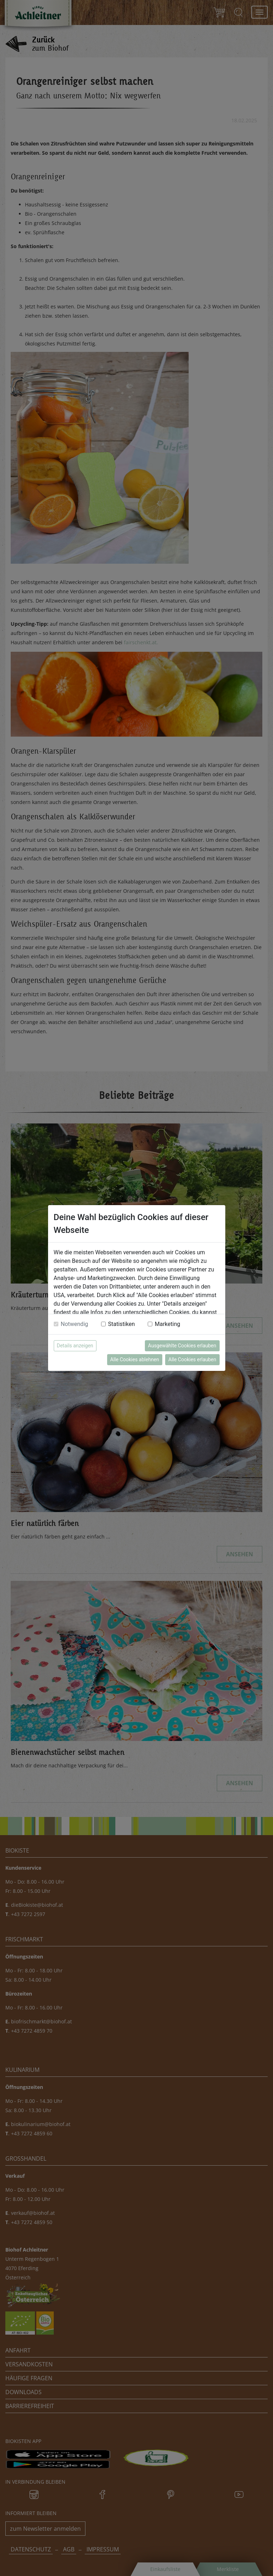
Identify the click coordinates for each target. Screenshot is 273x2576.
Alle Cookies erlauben (192, 1359)
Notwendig (74, 1324)
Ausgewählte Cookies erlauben (182, 1345)
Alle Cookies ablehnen (134, 1359)
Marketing (167, 1324)
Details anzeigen (75, 1345)
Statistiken (121, 1324)
